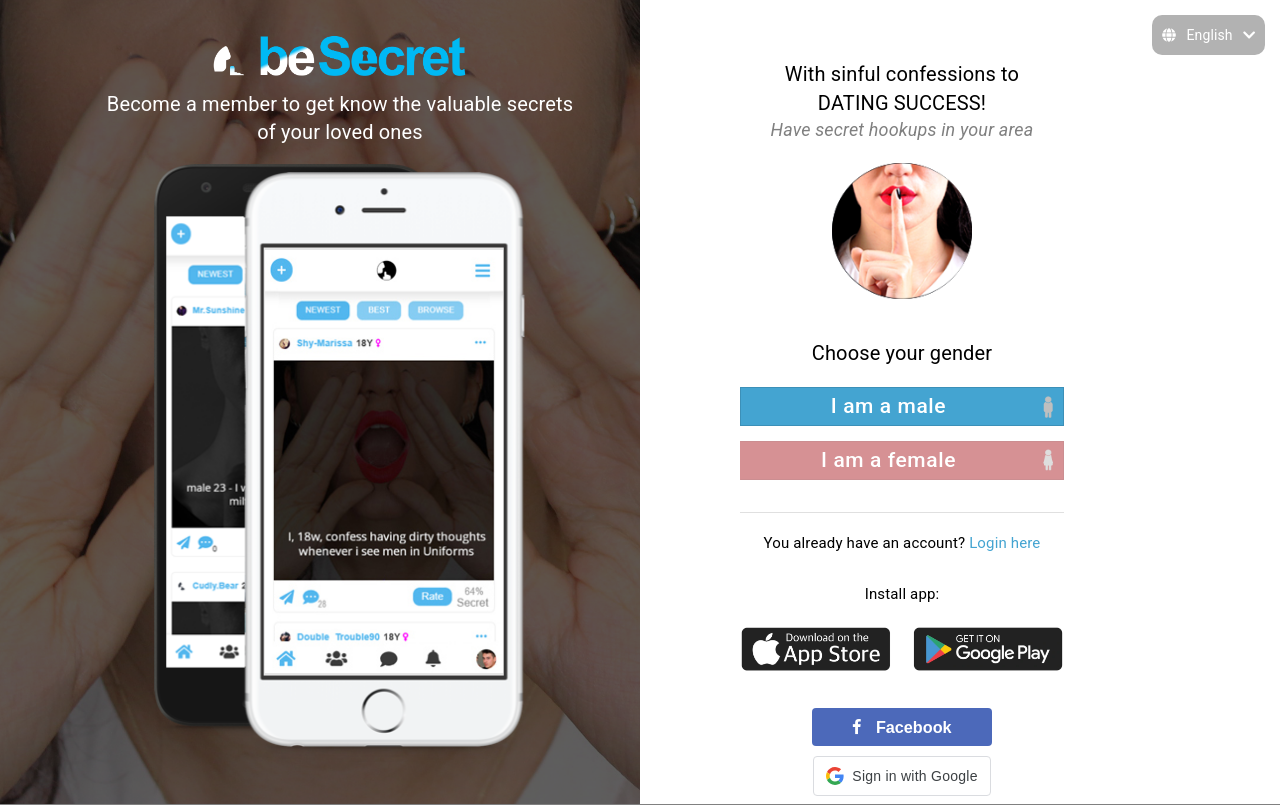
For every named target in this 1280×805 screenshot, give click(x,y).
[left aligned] (902, 406)
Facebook (901, 727)
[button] (901, 776)
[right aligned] (902, 460)
